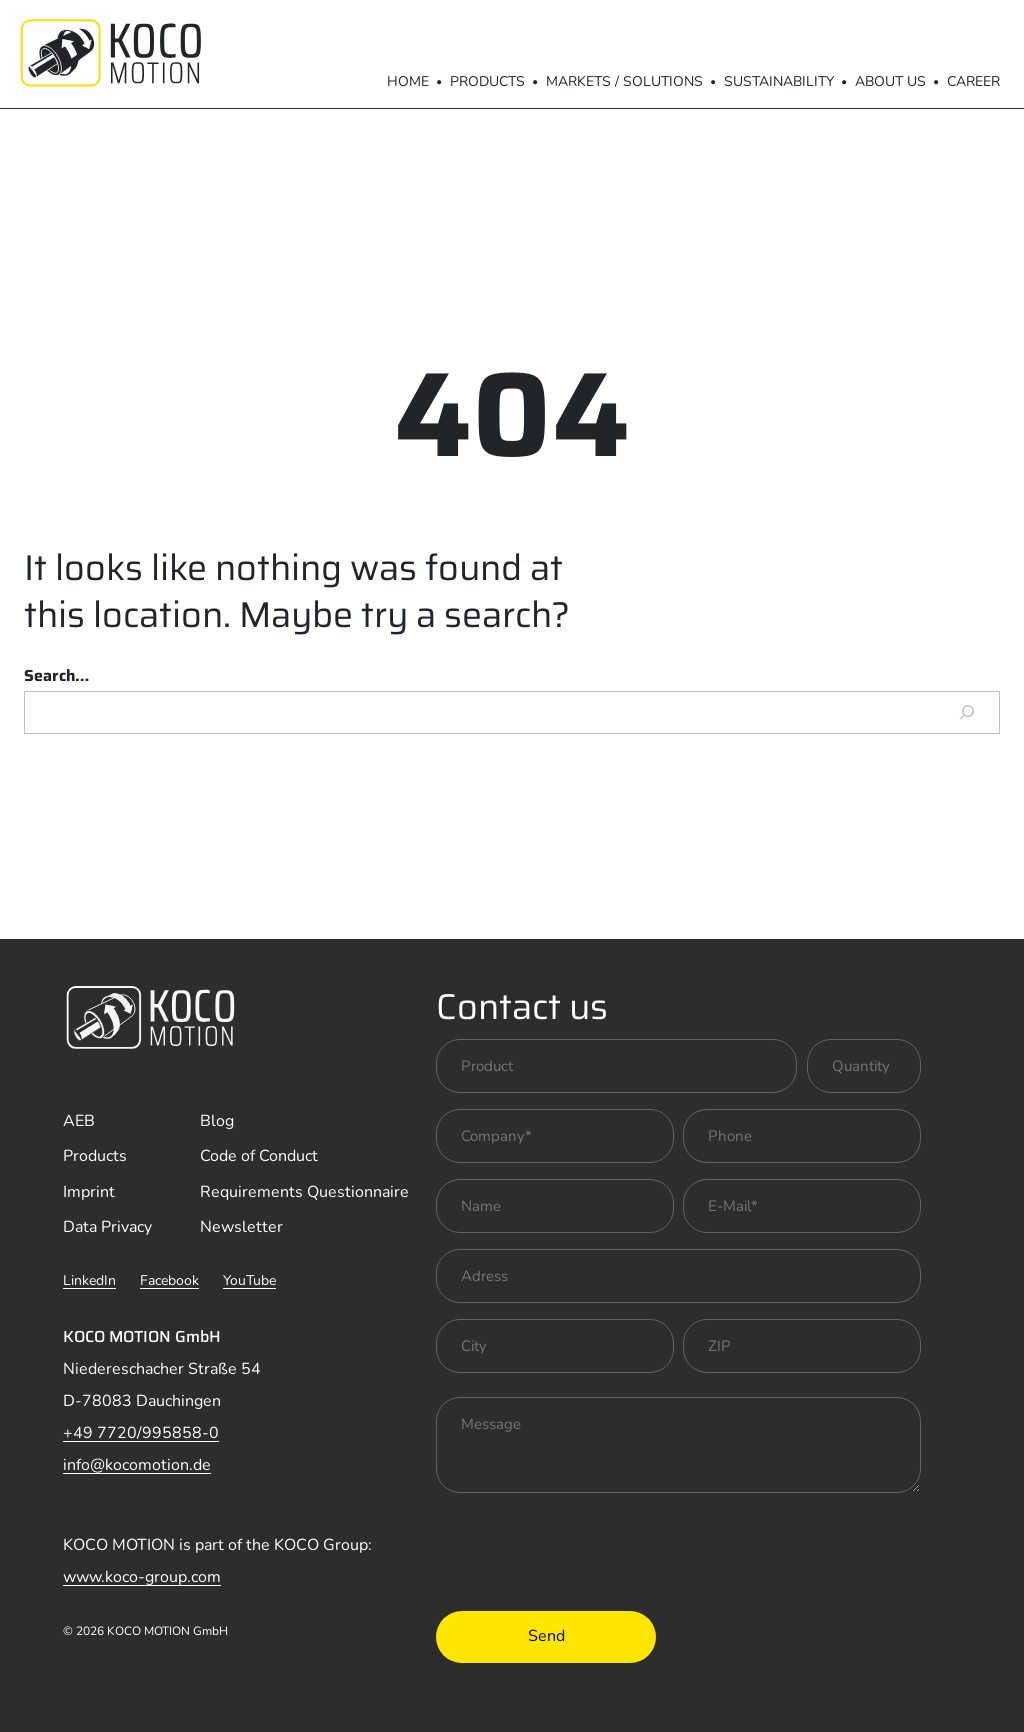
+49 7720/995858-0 (141, 1433)
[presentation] (588, 1548)
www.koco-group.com (142, 1577)
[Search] (967, 713)
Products (487, 81)
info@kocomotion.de (137, 1465)
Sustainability (779, 81)
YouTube (249, 1280)
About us (890, 81)
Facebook (169, 1280)
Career (973, 81)
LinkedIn (89, 1280)
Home (408, 81)
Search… (56, 675)
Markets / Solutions (624, 81)
